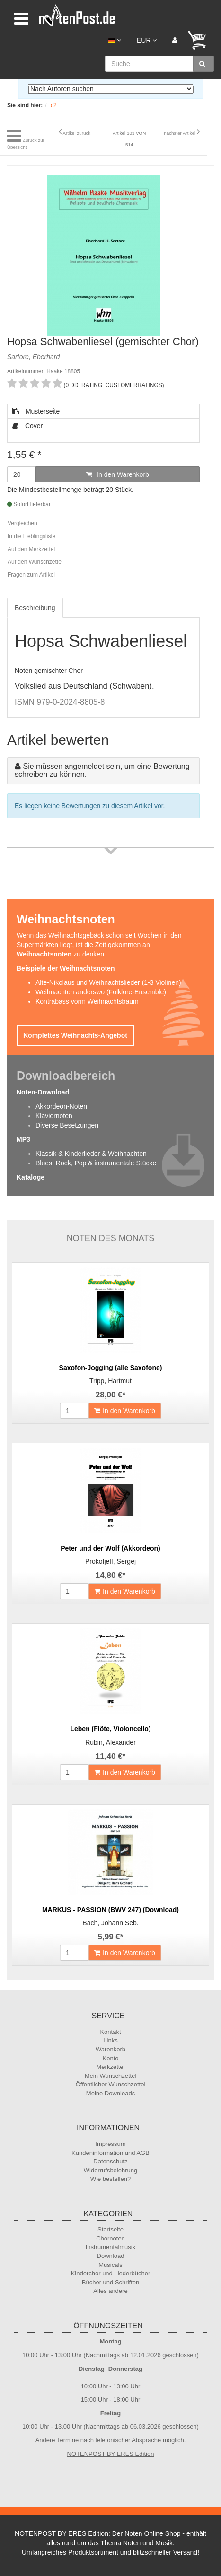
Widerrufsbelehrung (110, 2170)
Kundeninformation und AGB (110, 2152)
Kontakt (110, 2031)
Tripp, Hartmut (110, 1381)
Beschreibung (35, 608)
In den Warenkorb (117, 474)
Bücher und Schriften (110, 2282)
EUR (147, 40)
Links (110, 2040)
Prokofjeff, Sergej (110, 1561)
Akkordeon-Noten (61, 1106)
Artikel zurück (76, 133)
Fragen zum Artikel (31, 574)
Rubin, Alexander (110, 1742)
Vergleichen (22, 523)
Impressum (110, 2143)
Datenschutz (110, 2161)
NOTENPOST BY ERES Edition (110, 2453)
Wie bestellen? (110, 2178)
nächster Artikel (180, 133)
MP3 (23, 1139)
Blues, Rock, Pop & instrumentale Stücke (95, 1163)
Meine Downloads (110, 2093)
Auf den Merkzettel (31, 549)
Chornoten (110, 2238)
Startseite (110, 2229)
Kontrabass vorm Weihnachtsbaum (87, 1001)
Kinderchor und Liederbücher (110, 2273)
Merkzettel (111, 2066)
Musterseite (36, 411)
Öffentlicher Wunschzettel (111, 2084)
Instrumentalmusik (110, 2246)
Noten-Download (43, 1092)
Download (110, 2255)
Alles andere (110, 2290)
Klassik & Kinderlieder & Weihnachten (91, 1153)
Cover (27, 426)
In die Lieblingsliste (31, 536)
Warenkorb (110, 2049)
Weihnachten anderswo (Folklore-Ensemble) (100, 992)
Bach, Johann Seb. (110, 1923)
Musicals (110, 2264)
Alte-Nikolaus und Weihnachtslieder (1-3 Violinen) (108, 982)
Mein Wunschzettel (111, 2075)
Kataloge (30, 1177)
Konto (111, 2058)
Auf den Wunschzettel (35, 562)
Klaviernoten (53, 1116)
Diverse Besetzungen (66, 1125)
